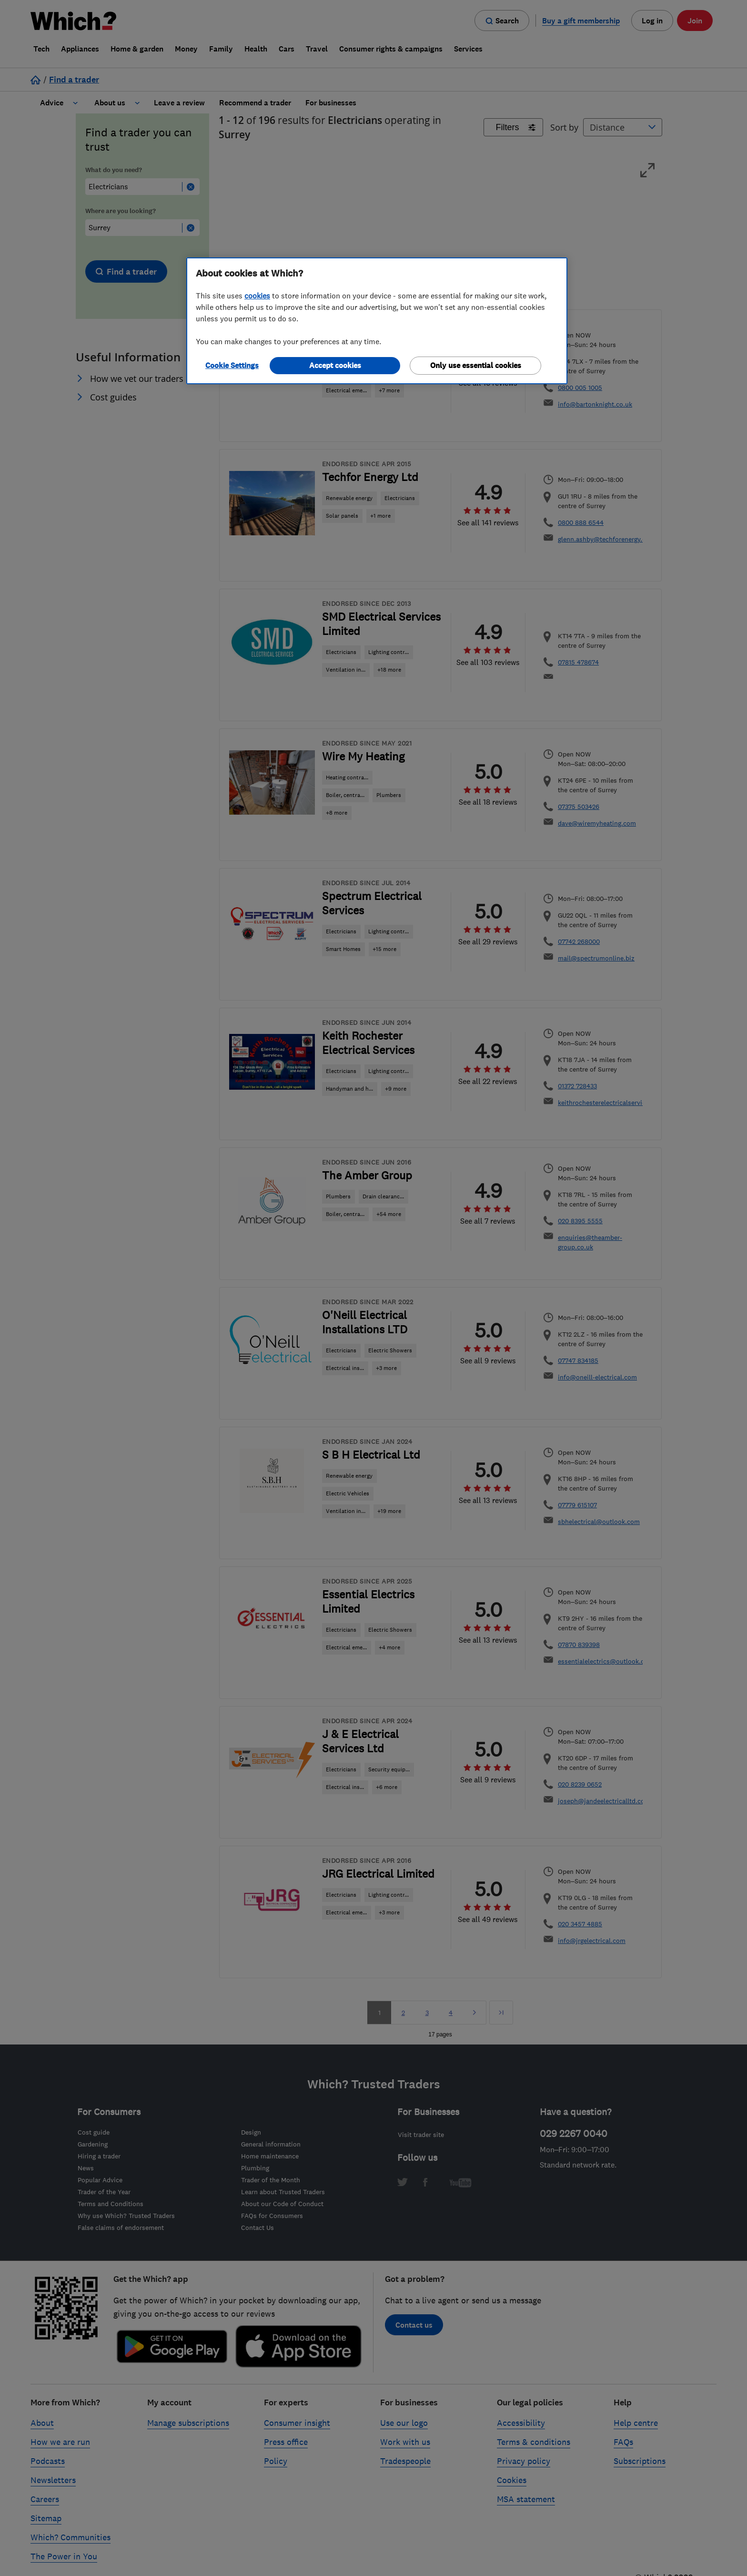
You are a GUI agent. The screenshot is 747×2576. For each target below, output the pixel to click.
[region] (376, 320)
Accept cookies (335, 365)
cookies (257, 295)
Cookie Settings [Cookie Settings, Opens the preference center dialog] (232, 365)
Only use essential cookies (475, 365)
